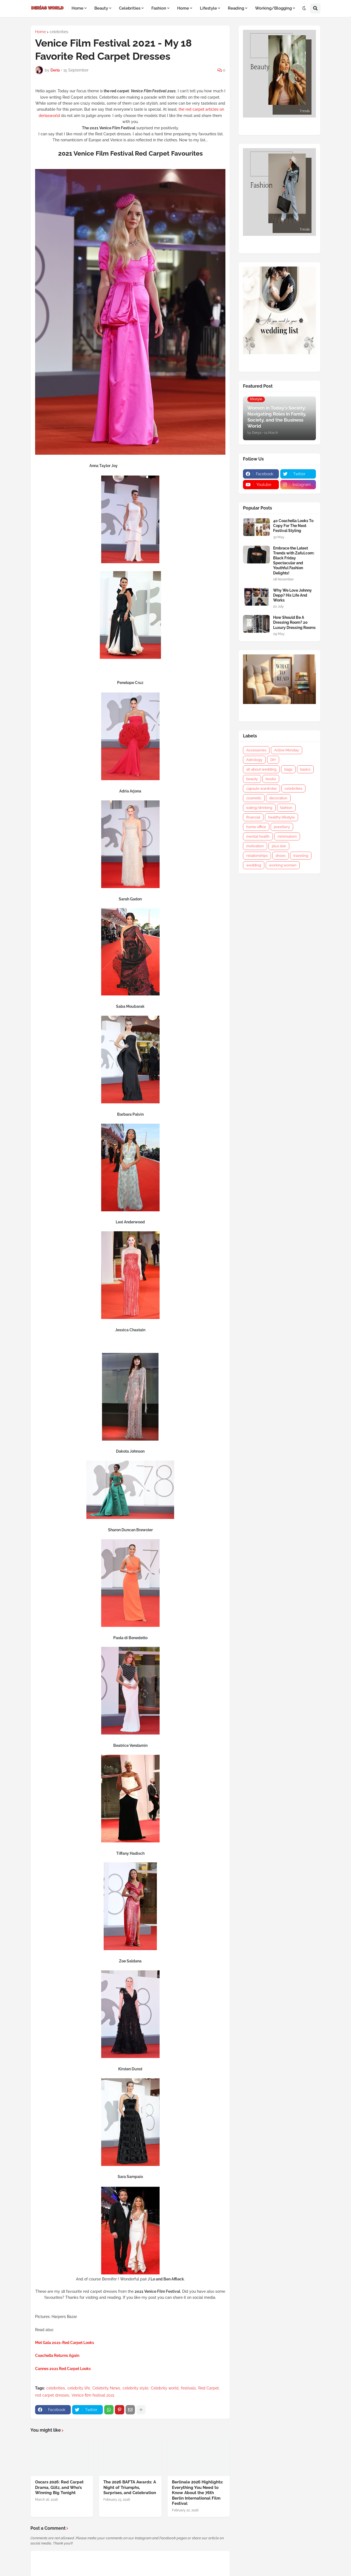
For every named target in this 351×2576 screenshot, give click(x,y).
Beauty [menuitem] (101, 8)
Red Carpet (208, 2388)
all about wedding (261, 769)
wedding (253, 865)
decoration (278, 798)
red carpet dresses (52, 2395)
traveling (300, 856)
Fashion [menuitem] (158, 8)
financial (253, 817)
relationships (257, 856)
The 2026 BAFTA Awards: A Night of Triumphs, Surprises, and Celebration (129, 2487)
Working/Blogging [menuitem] (273, 8)
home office (256, 827)
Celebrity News (106, 2388)
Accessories (256, 750)
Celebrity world (165, 2388)
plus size (279, 846)
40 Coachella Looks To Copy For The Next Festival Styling (293, 526)
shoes (280, 856)
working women (282, 865)
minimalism (287, 836)
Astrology (254, 760)
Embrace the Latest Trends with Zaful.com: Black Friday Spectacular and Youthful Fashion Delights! (293, 560)
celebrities (59, 32)
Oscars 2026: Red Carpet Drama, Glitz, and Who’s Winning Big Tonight (59, 2487)
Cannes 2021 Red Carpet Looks (63, 2368)
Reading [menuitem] (236, 8)
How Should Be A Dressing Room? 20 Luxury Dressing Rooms (294, 622)
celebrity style (135, 2388)
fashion (286, 808)
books (271, 779)
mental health (258, 836)
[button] (304, 8)
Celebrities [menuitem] (129, 8)
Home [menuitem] (77, 8)
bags (288, 769)
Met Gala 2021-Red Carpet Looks (64, 2342)
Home (40, 32)
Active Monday (286, 750)
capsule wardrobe (261, 788)
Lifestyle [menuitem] (208, 8)
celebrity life (78, 2388)
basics (305, 769)
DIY (273, 760)
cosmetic (253, 798)
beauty (252, 779)
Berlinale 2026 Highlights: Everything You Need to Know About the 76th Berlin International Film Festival (197, 2493)
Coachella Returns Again (57, 2355)
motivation (255, 846)
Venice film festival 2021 (93, 2395)
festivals (188, 2388)
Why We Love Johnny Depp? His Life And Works (292, 595)
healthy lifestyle (281, 817)
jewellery (282, 827)
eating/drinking (259, 808)
